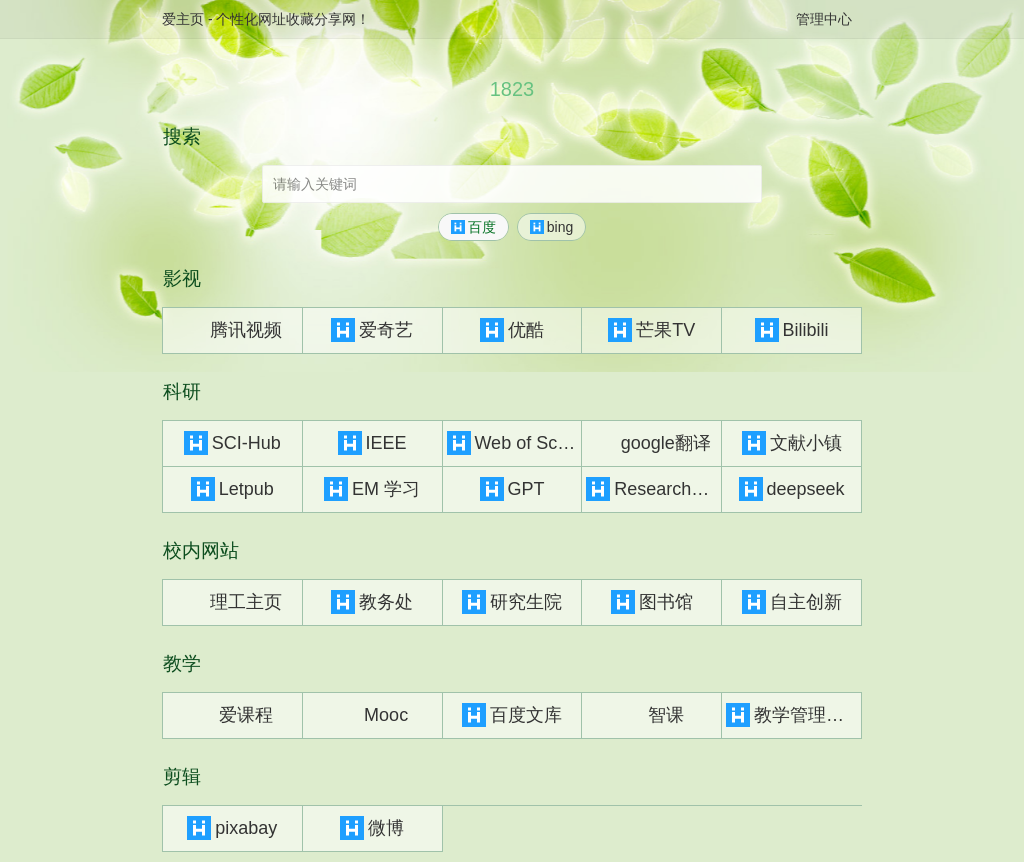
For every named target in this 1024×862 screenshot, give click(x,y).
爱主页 (183, 19)
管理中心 (824, 19)
